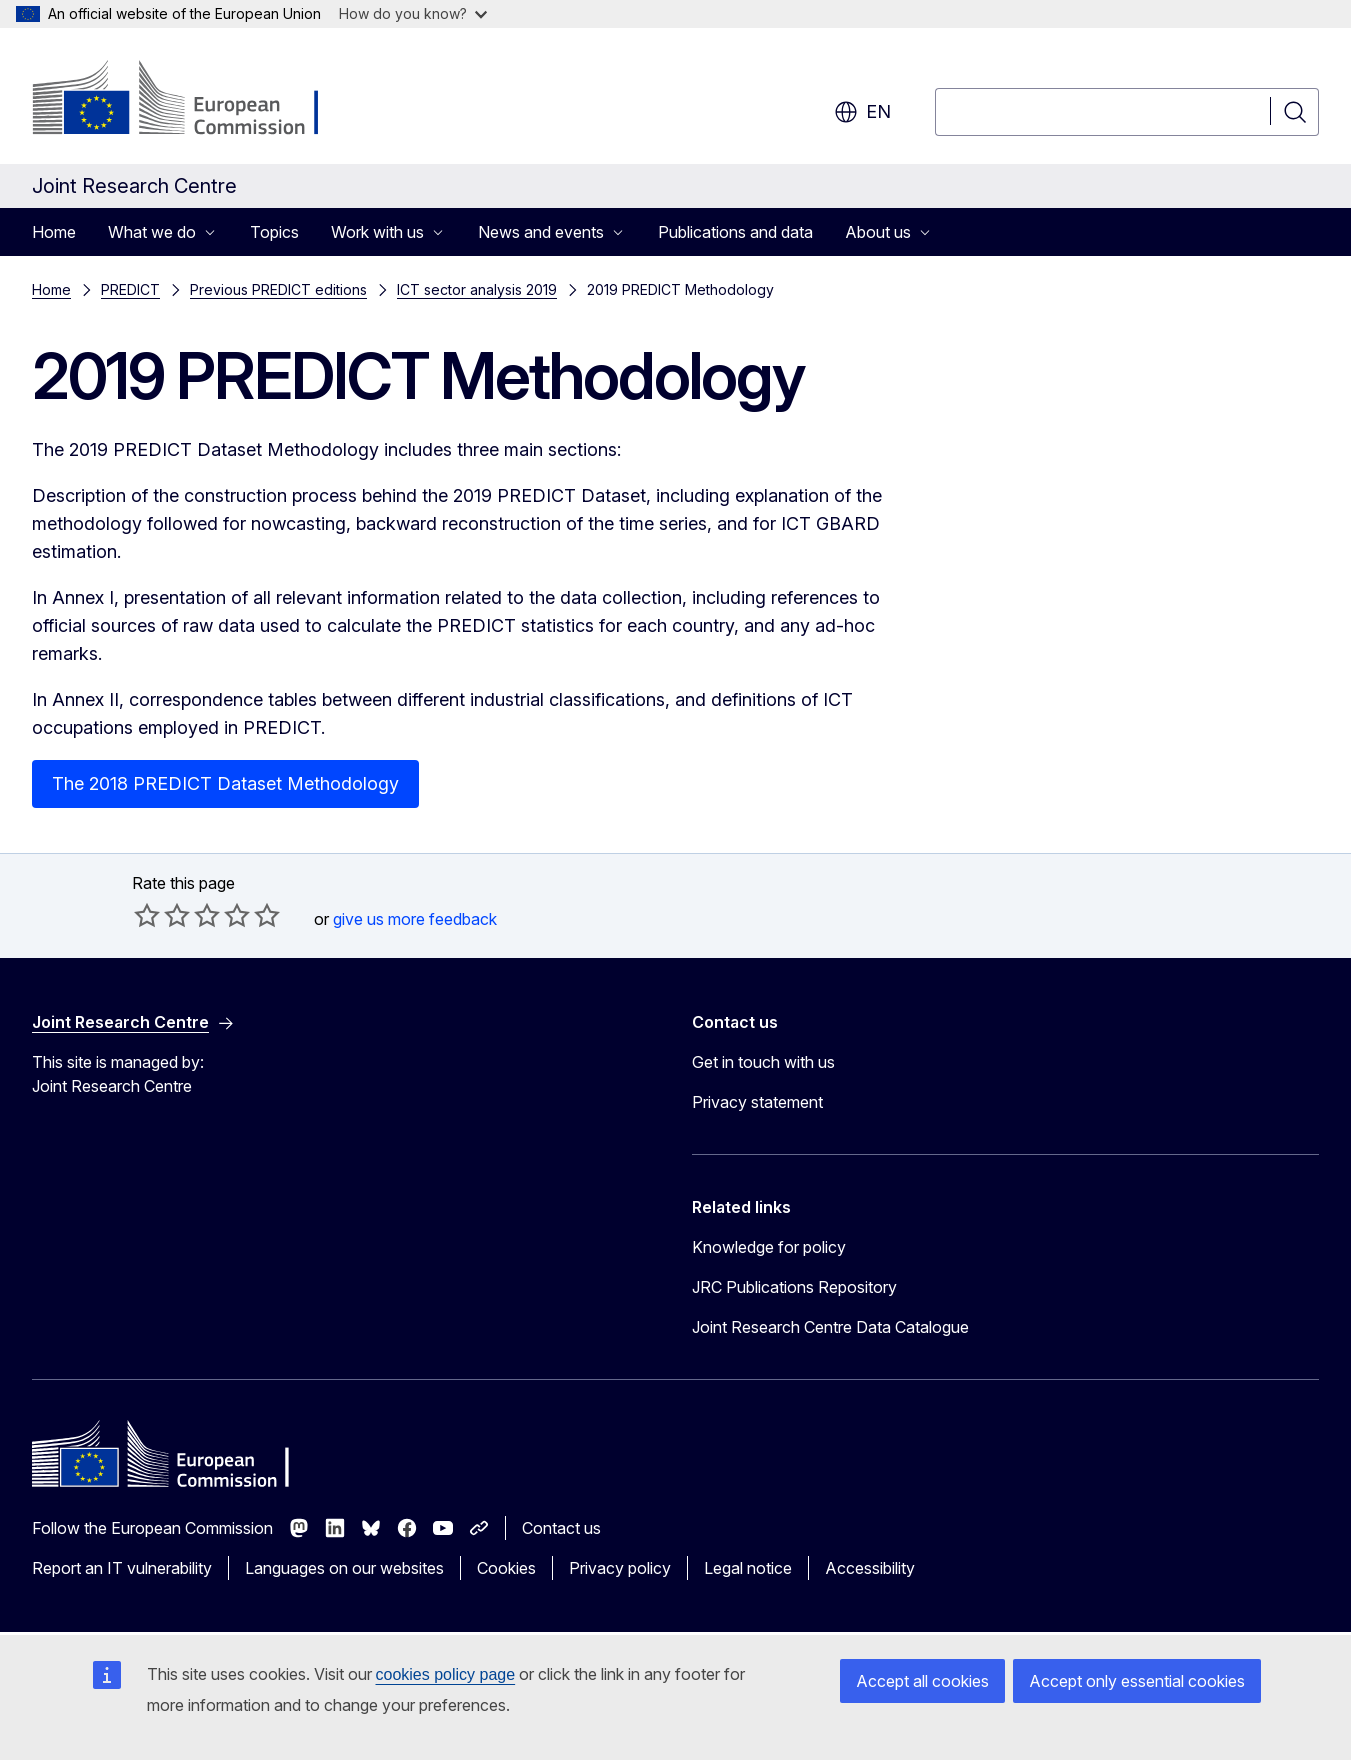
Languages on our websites (344, 1568)
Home (54, 232)
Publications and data (735, 232)
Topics (274, 232)
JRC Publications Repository (794, 1287)
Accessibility (870, 1568)
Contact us (561, 1528)
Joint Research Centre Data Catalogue (830, 1327)
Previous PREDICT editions (278, 289)
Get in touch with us (763, 1062)
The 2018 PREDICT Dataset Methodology (225, 783)
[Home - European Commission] (193, 100)
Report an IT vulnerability (122, 1568)
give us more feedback (415, 919)
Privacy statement (757, 1102)
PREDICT (130, 289)
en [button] (862, 112)
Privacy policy (620, 1568)
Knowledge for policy (769, 1247)
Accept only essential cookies (1137, 1681)
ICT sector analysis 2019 (477, 289)
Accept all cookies (922, 1681)
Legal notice (748, 1568)
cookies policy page (446, 1674)
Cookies (506, 1568)
